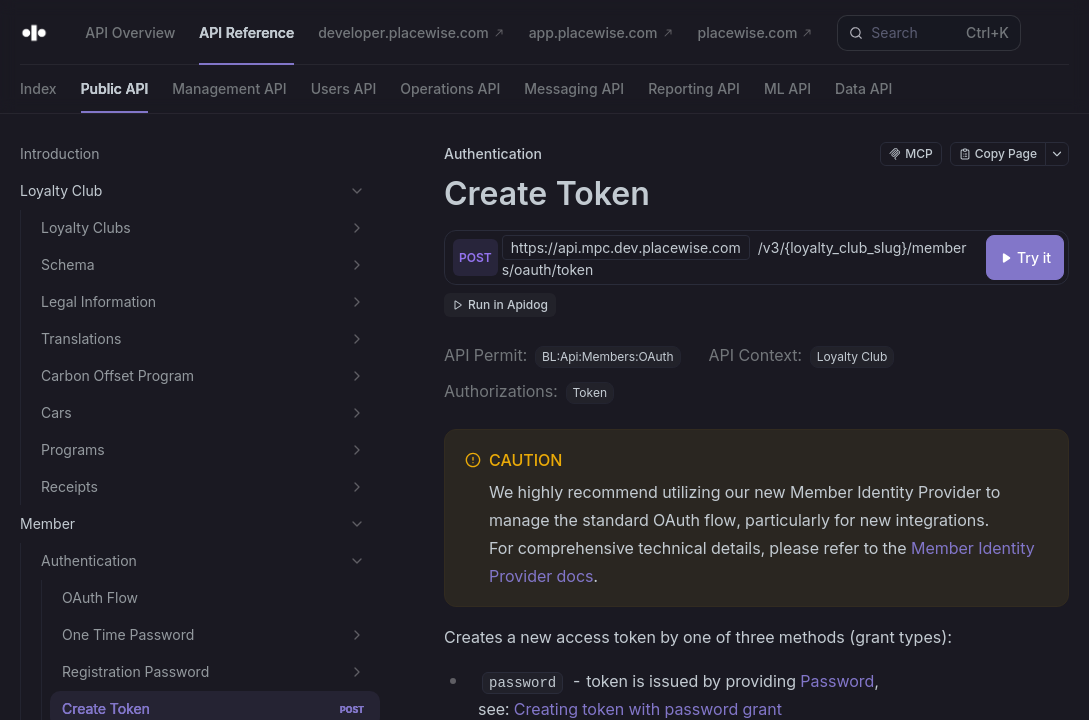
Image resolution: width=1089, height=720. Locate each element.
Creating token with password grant (648, 709)
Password (837, 681)
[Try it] (1025, 257)
